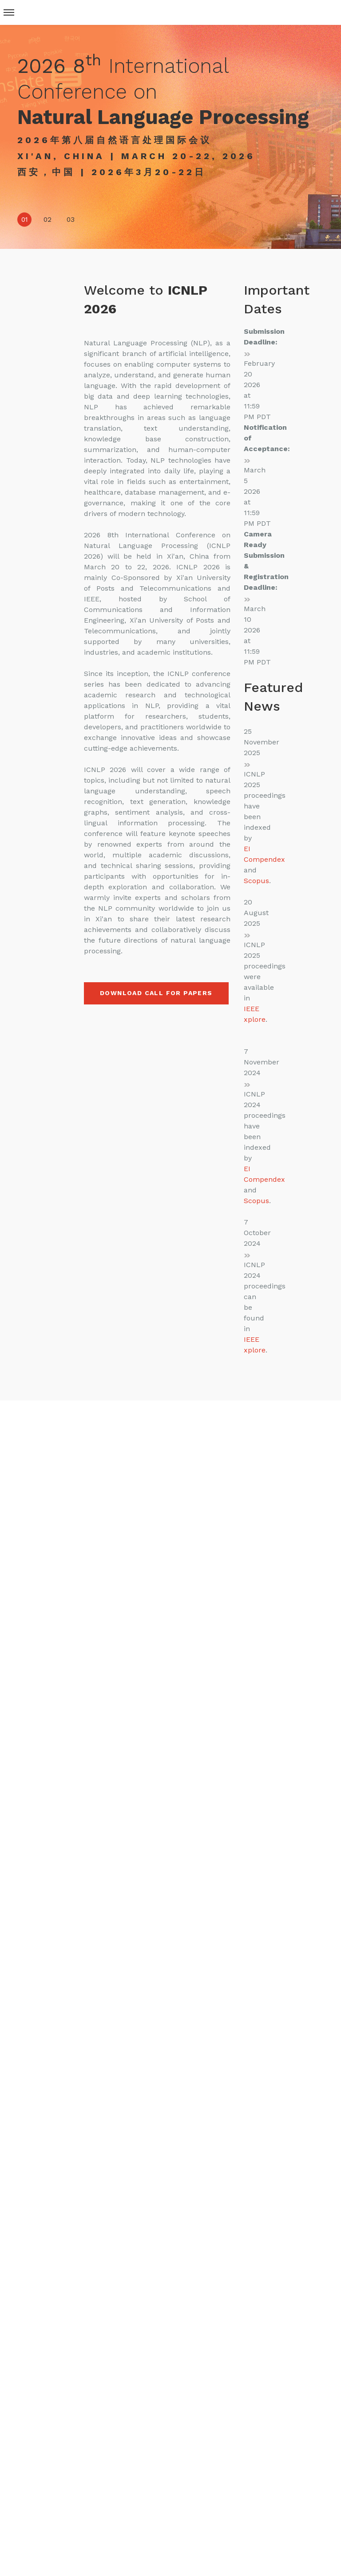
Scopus (256, 880)
